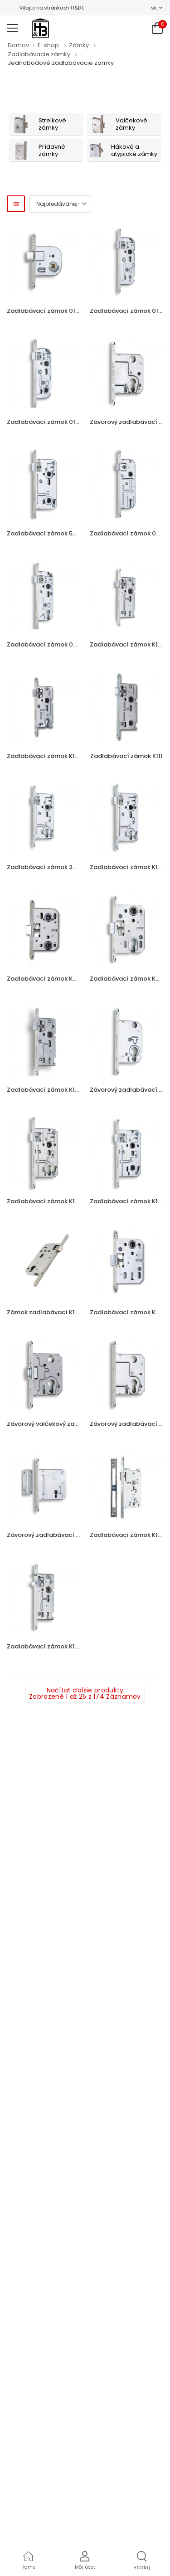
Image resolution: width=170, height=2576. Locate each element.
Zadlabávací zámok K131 (127, 1535)
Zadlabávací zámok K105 (45, 756)
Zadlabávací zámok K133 (44, 1201)
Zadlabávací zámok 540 (44, 533)
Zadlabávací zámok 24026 (47, 867)
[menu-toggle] (12, 28)
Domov (18, 45)
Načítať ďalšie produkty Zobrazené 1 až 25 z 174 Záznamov (85, 1693)
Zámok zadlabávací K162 (44, 1312)
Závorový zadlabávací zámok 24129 (61, 1535)
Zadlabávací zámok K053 (45, 978)
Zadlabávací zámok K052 (128, 978)
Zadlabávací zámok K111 (126, 756)
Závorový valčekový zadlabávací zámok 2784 (75, 1423)
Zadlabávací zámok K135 (127, 1201)
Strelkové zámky (52, 124)
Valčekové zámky (131, 124)
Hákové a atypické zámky (134, 150)
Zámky (79, 45)
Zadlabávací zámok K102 (127, 867)
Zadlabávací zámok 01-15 (128, 310)
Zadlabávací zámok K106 (45, 1646)
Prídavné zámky (52, 150)
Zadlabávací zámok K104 (128, 644)
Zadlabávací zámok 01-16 (45, 422)
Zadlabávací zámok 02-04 (47, 644)
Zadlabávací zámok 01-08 (46, 310)
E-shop (48, 45)
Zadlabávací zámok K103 (45, 1089)
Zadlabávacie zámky (39, 54)
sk (153, 7)
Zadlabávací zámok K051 (127, 1312)
